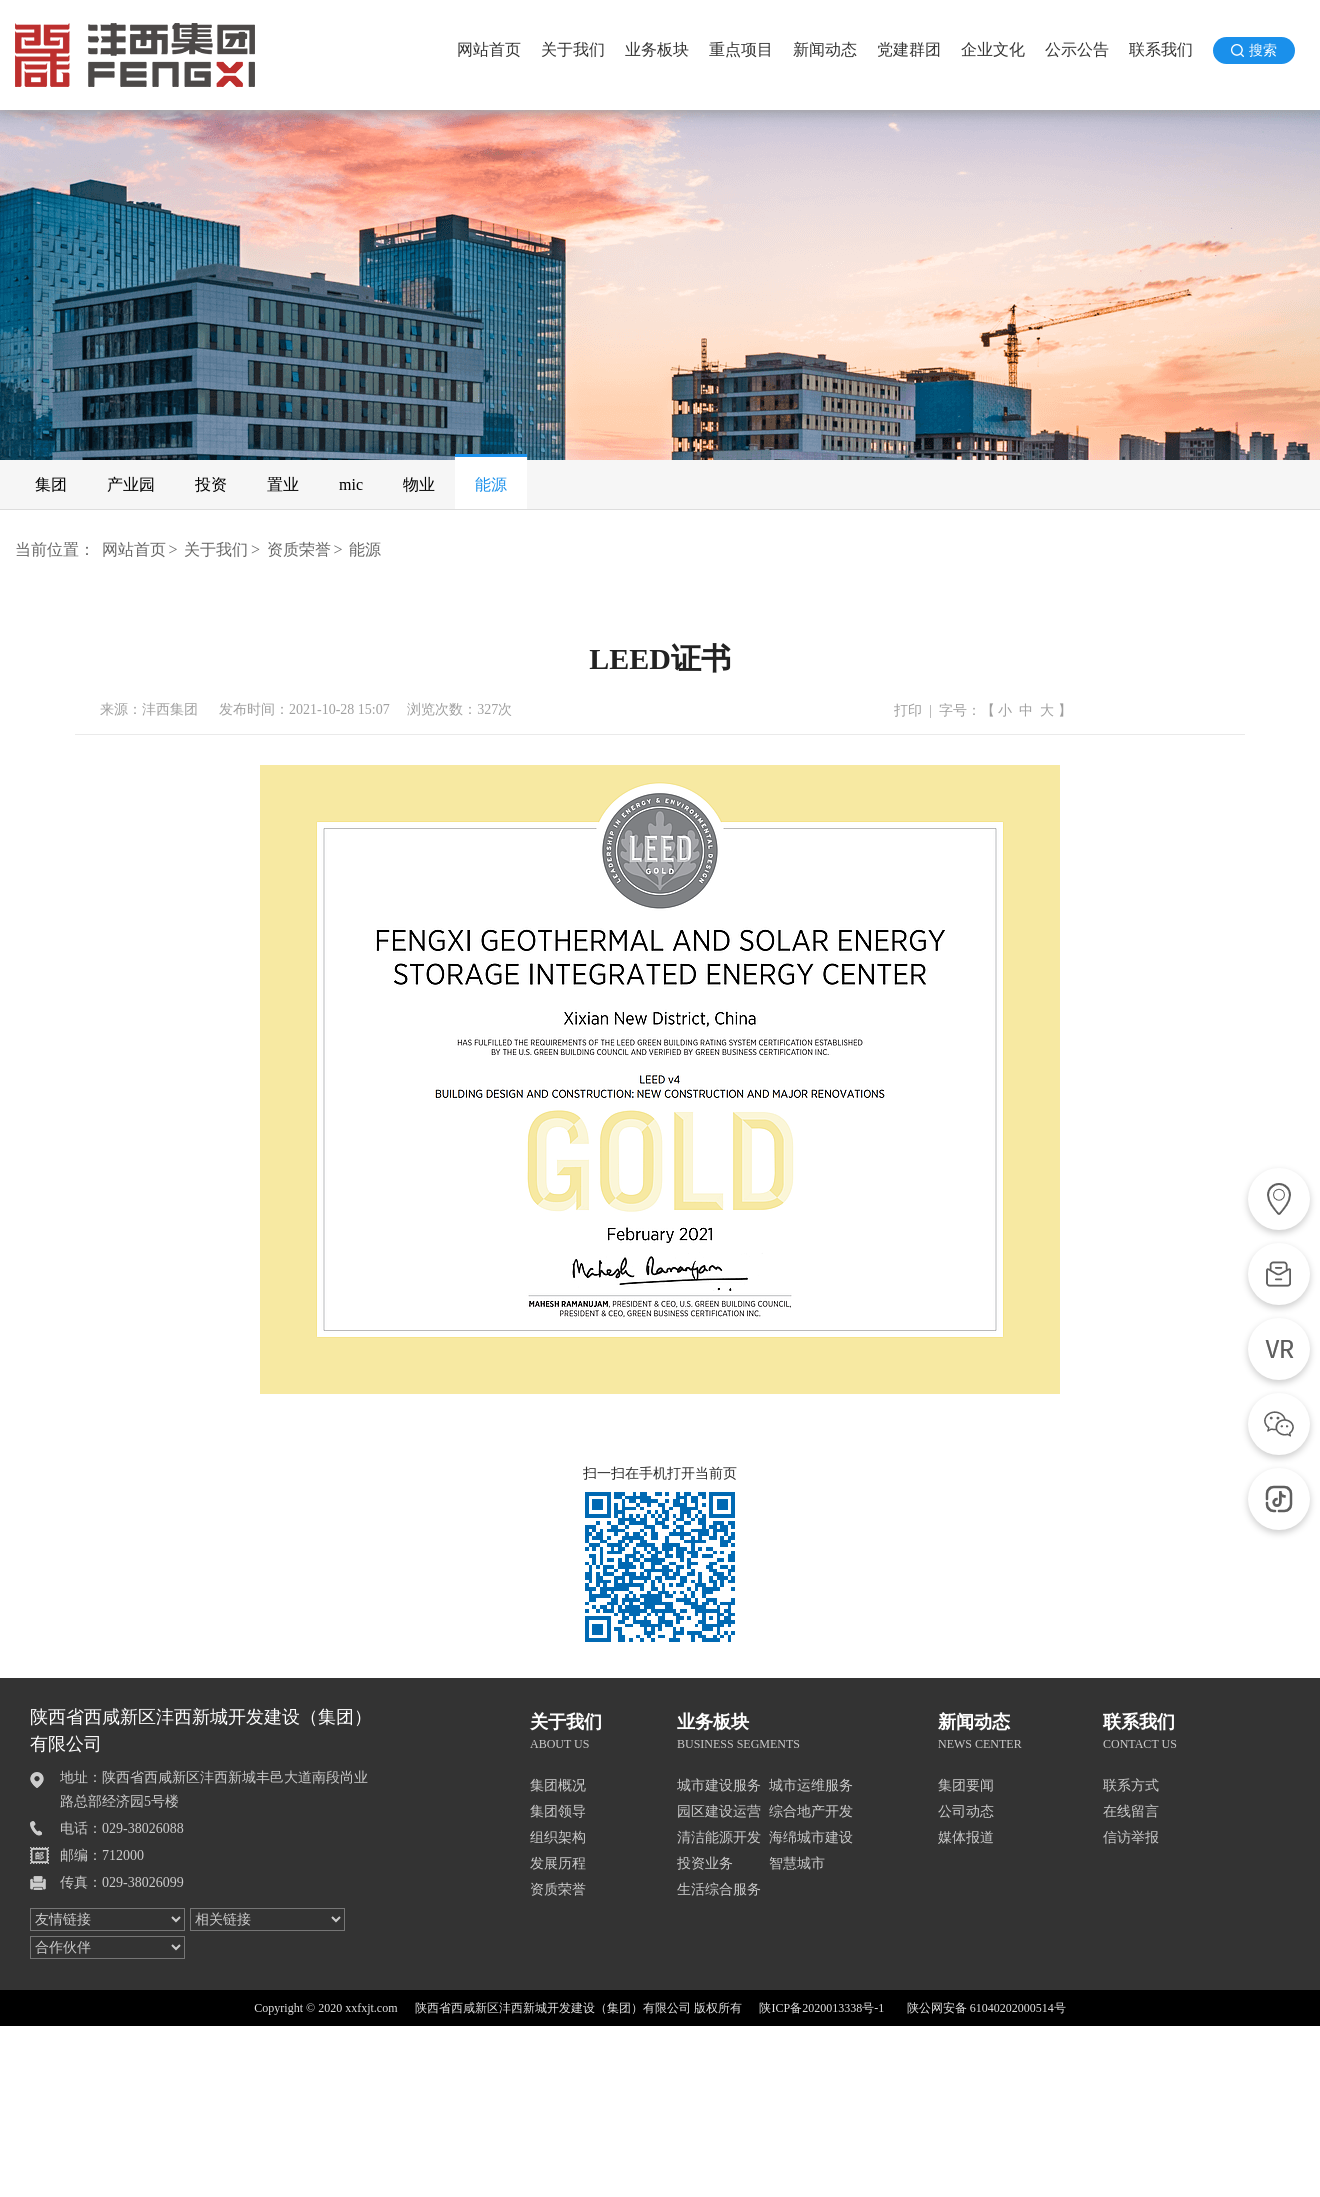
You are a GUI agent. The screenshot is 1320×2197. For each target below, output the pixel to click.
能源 (365, 549)
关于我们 (573, 49)
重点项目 (741, 49)
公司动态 (966, 1811)
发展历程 (558, 1863)
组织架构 (558, 1837)
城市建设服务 (719, 1785)
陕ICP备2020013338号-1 (821, 2008)
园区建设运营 (719, 1811)
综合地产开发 (811, 1811)
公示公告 (1077, 49)
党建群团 (909, 49)
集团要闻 (966, 1785)
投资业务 (705, 1863)
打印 (908, 710)
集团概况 (558, 1785)
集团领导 (558, 1811)
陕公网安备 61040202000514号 (986, 2008)
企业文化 (993, 49)
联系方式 (1131, 1785)
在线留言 (1131, 1811)
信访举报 (1131, 1837)
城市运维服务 (811, 1785)
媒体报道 (966, 1837)
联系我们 (1161, 49)
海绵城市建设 (811, 1837)
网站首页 (489, 49)
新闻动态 (825, 49)
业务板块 (657, 49)
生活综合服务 (719, 1889)
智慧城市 (797, 1863)
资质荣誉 (299, 549)
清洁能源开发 (719, 1837)
